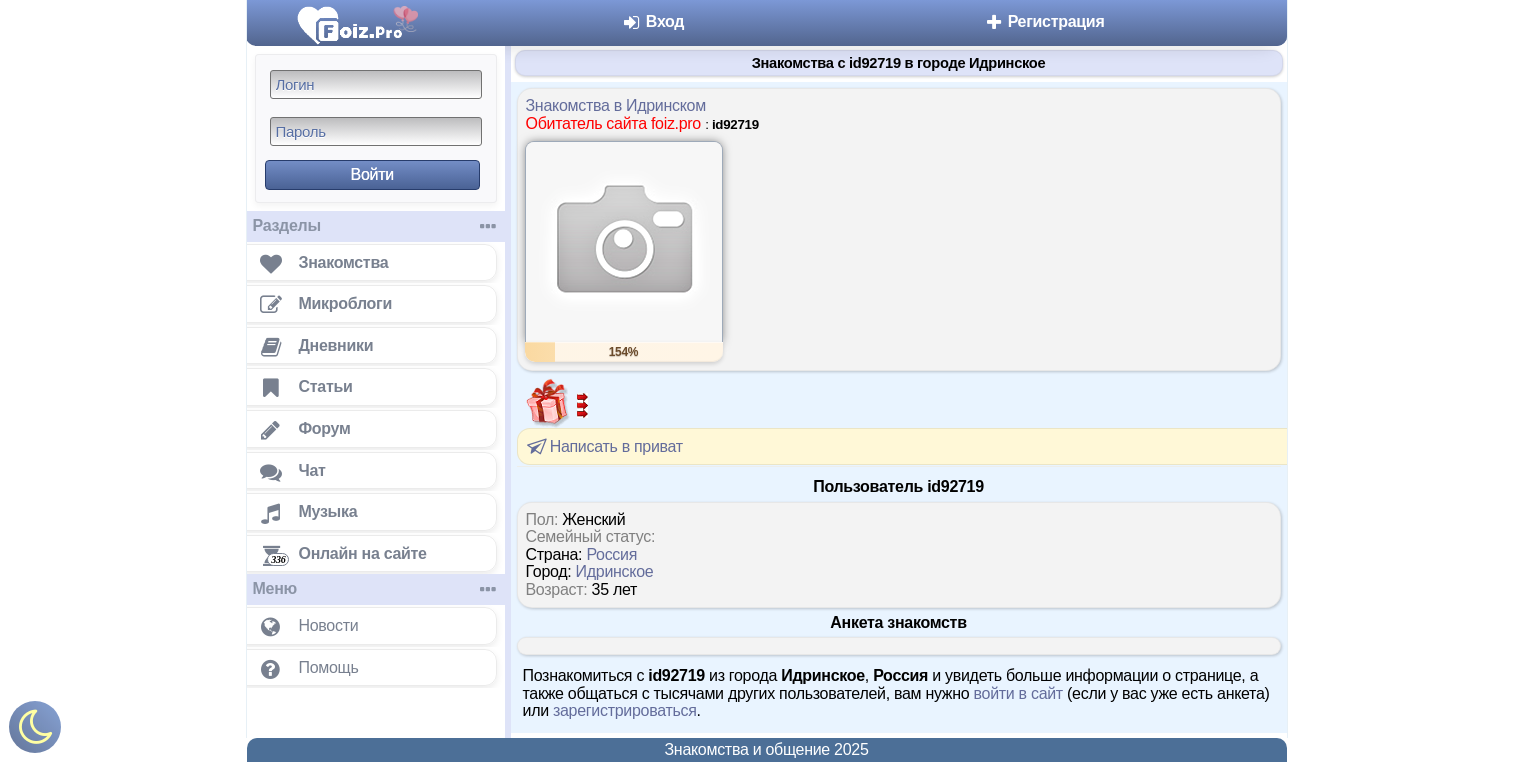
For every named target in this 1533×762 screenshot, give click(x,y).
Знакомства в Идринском (616, 105)
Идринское (615, 571)
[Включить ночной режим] (35, 731)
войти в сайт (1018, 693)
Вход (653, 21)
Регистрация (1044, 21)
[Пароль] (376, 131)
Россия (611, 554)
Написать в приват (603, 446)
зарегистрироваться (625, 710)
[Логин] (376, 84)
